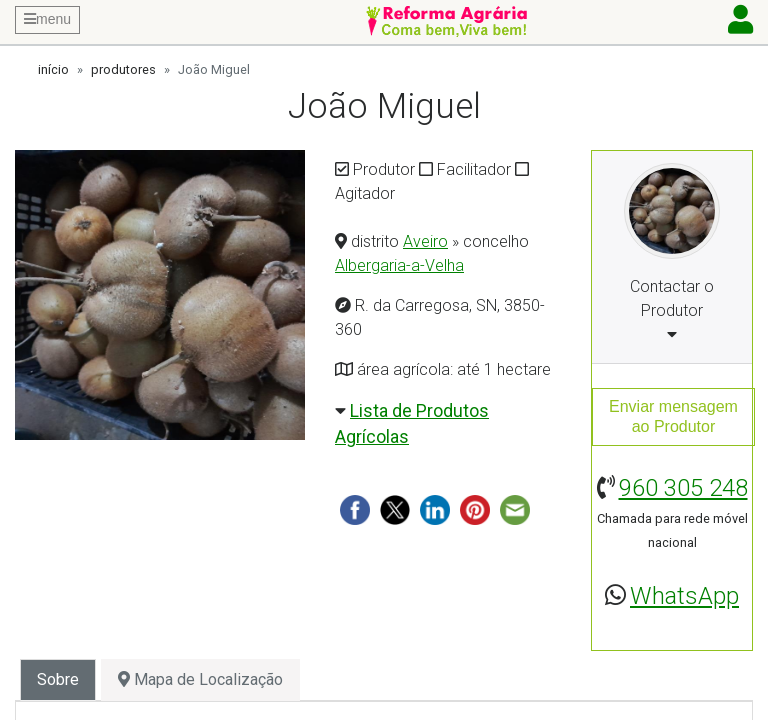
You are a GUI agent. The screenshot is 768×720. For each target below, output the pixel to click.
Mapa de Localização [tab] (200, 679)
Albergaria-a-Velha (399, 265)
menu (47, 19)
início (53, 69)
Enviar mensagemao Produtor (673, 416)
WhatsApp (684, 596)
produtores (123, 69)
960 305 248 (683, 488)
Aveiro (425, 241)
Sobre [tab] (58, 679)
